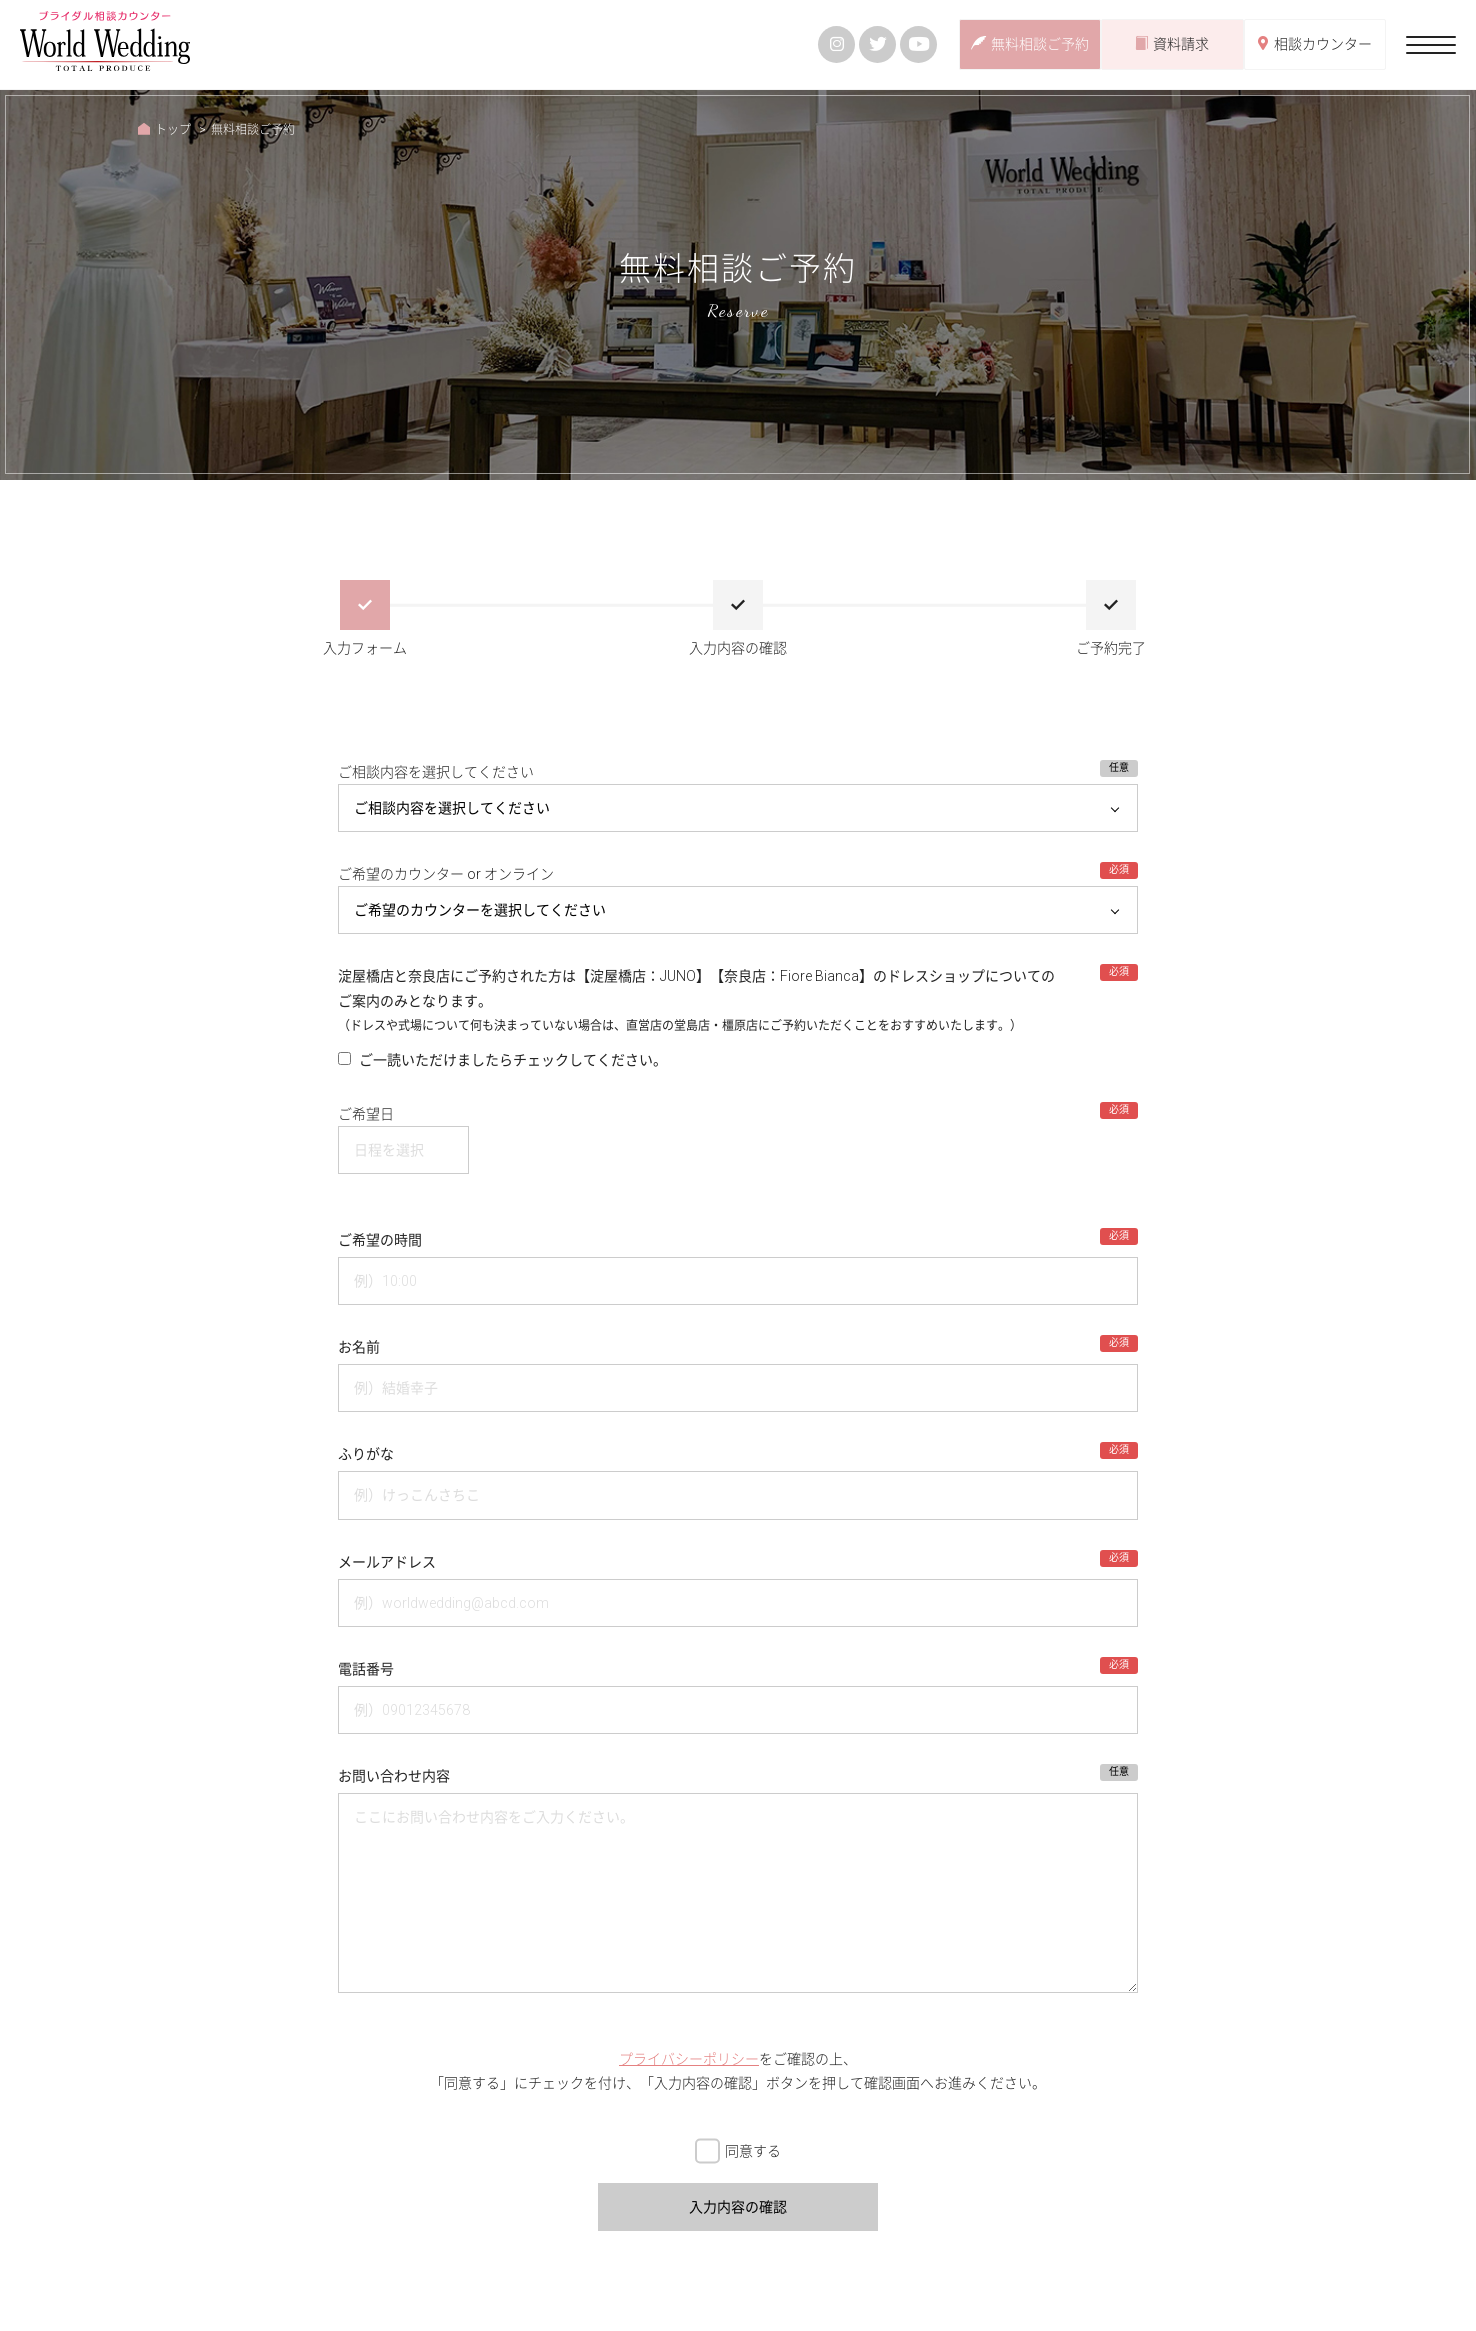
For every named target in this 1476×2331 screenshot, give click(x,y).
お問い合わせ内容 (394, 1776)
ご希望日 (366, 1114)
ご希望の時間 (380, 1240)
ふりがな (366, 1454)
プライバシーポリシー (689, 2059)
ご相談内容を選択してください (436, 772)
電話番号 (366, 1669)
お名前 (359, 1347)
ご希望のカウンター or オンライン (446, 874)
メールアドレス (387, 1562)
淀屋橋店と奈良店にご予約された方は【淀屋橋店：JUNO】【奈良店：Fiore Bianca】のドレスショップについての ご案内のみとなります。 (696, 1000)
